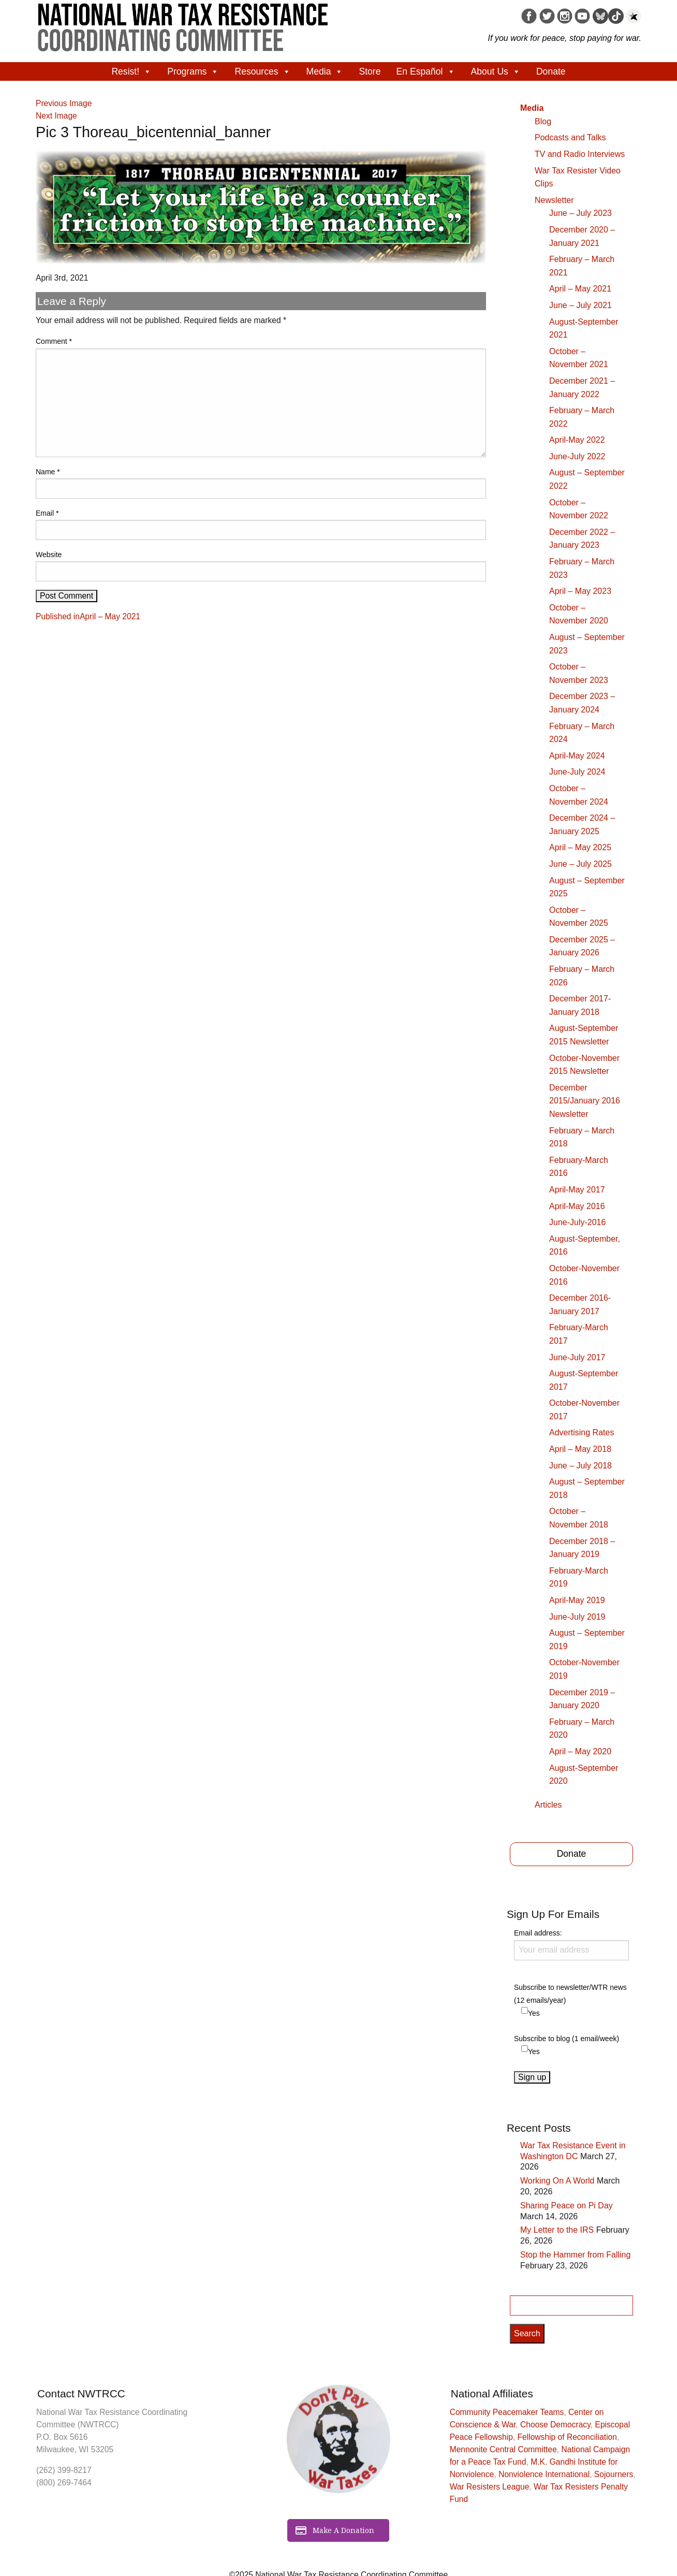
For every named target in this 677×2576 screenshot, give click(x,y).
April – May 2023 (580, 591)
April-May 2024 (577, 755)
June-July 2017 (577, 1357)
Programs (193, 71)
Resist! (131, 71)
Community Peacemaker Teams (507, 2412)
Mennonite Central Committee (503, 2449)
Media (325, 71)
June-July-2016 (577, 1222)
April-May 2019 (577, 1600)
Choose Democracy (555, 2424)
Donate (551, 71)
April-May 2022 (577, 439)
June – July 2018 (580, 1465)
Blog (543, 121)
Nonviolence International (544, 2474)
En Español (425, 71)
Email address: (571, 1944)
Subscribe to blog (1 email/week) (566, 2038)
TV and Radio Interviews (580, 154)
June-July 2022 (577, 456)
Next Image (56, 115)
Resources (262, 71)
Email (47, 513)
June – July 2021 (580, 305)
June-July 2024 (577, 771)
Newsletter (554, 200)
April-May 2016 (577, 1206)
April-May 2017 (577, 1189)
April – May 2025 (580, 847)
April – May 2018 (580, 1449)
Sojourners (613, 2474)
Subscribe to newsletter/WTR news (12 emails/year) (570, 1993)
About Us (496, 71)
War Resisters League (489, 2486)
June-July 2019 (577, 1616)
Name (48, 472)
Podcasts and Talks (570, 137)
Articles (548, 1804)
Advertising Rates (581, 1432)
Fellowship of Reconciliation (567, 2437)
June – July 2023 (580, 213)
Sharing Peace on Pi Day (566, 2205)
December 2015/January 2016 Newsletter (584, 1100)
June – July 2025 (580, 864)
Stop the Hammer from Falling (575, 2254)
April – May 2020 (580, 1751)
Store (369, 71)
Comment (54, 341)
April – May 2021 (580, 288)
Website (49, 554)
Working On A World (557, 2180)
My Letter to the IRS (557, 2229)
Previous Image (64, 103)
